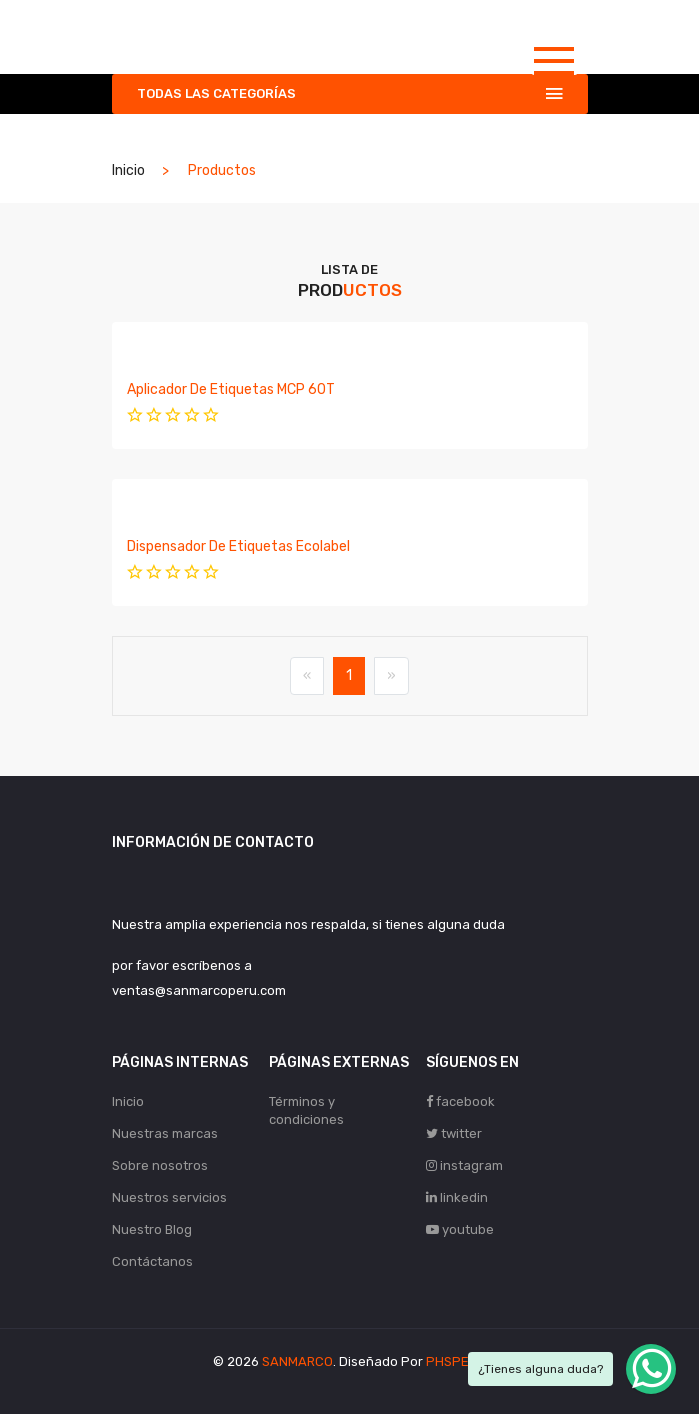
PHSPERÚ (456, 1361)
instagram (464, 1165)
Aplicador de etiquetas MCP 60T (231, 389)
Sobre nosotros (160, 1165)
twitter (454, 1133)
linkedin (457, 1197)
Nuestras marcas (165, 1133)
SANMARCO (297, 1361)
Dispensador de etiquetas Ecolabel (238, 546)
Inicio (128, 170)
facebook (460, 1101)
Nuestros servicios (169, 1197)
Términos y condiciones (306, 1110)
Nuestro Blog (152, 1229)
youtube (460, 1229)
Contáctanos (152, 1261)
